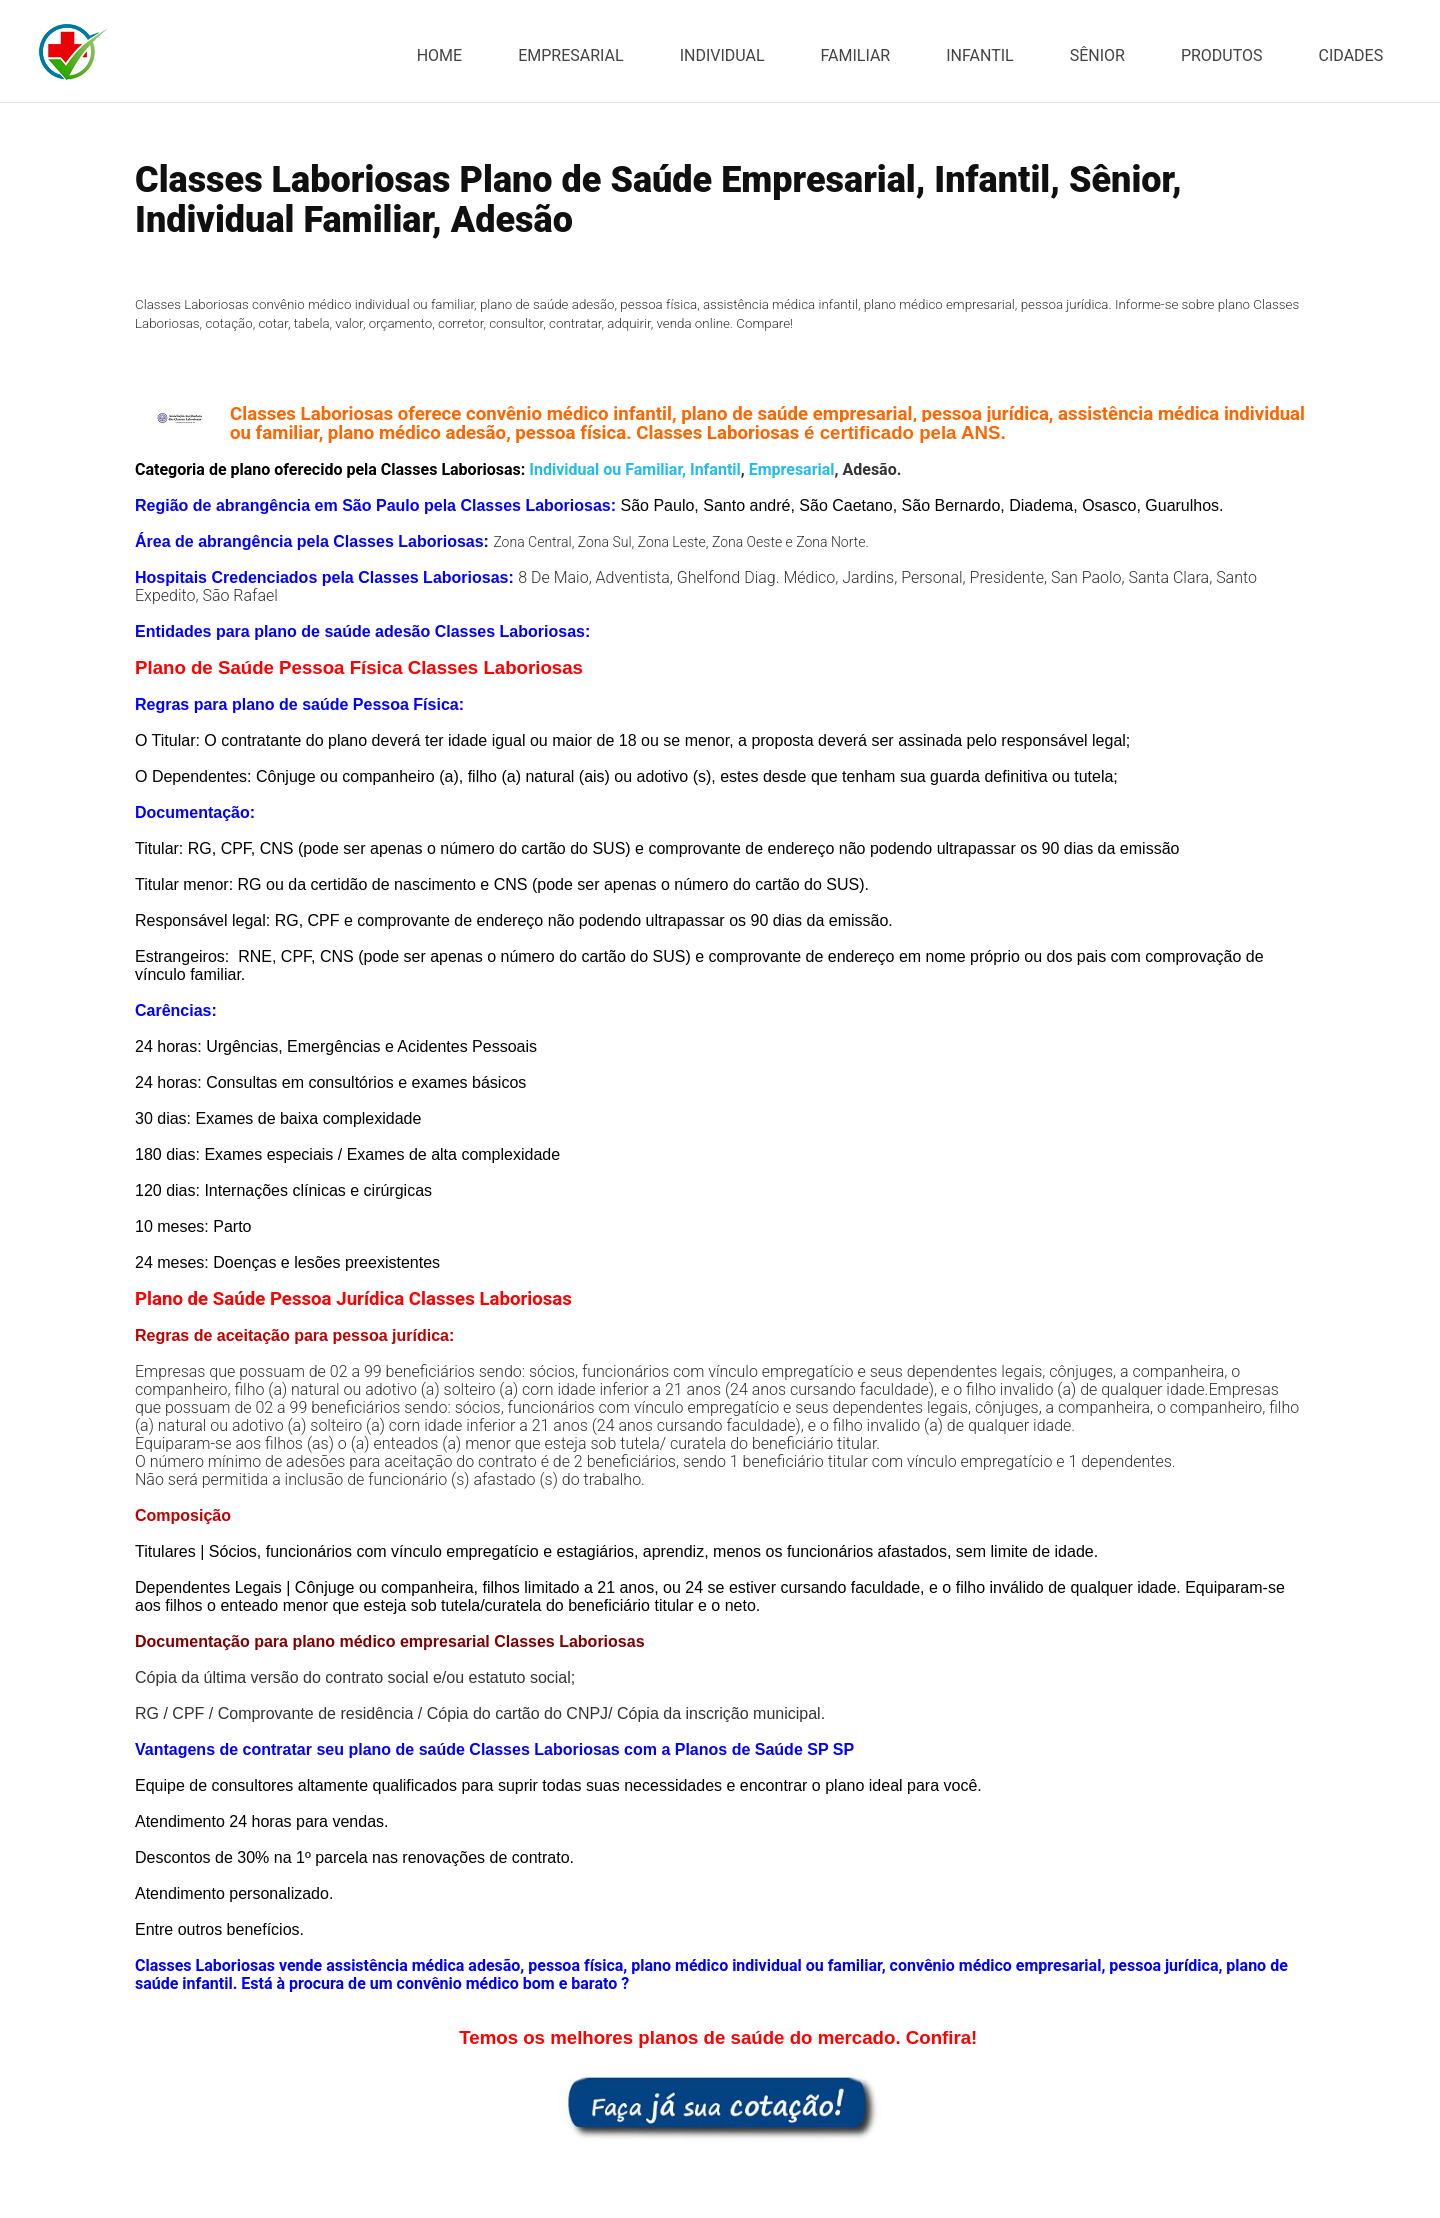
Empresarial (792, 469)
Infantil (715, 469)
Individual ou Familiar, (605, 469)
